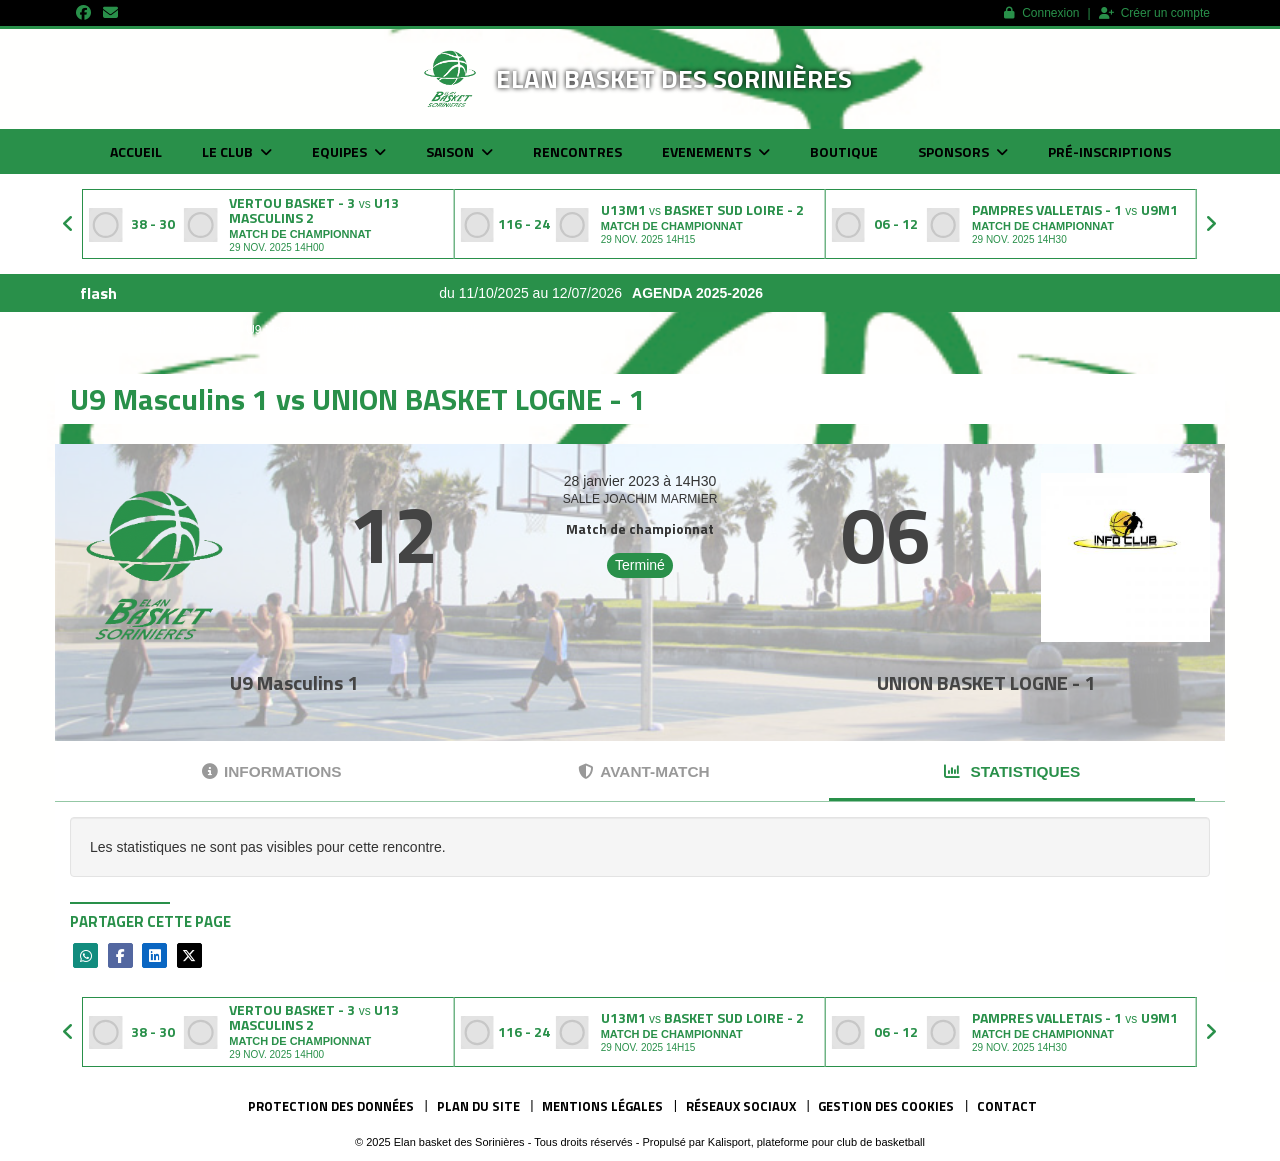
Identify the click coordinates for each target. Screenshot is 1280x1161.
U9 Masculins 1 (294, 682)
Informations (272, 771)
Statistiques (1012, 771)
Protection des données (331, 1106)
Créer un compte (1154, 13)
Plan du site (478, 1106)
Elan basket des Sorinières (674, 78)
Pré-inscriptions (1109, 151)
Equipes (349, 151)
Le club (237, 151)
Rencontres (577, 151)
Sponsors (963, 151)
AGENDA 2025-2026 (733, 293)
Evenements (716, 151)
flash (98, 293)
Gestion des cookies (886, 1106)
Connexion (1041, 13)
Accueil (136, 151)
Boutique (844, 151)
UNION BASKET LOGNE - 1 (986, 682)
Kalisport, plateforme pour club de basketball (816, 1142)
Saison (459, 151)
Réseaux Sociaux (741, 1106)
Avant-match (643, 771)
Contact (1007, 1106)
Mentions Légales (602, 1106)
